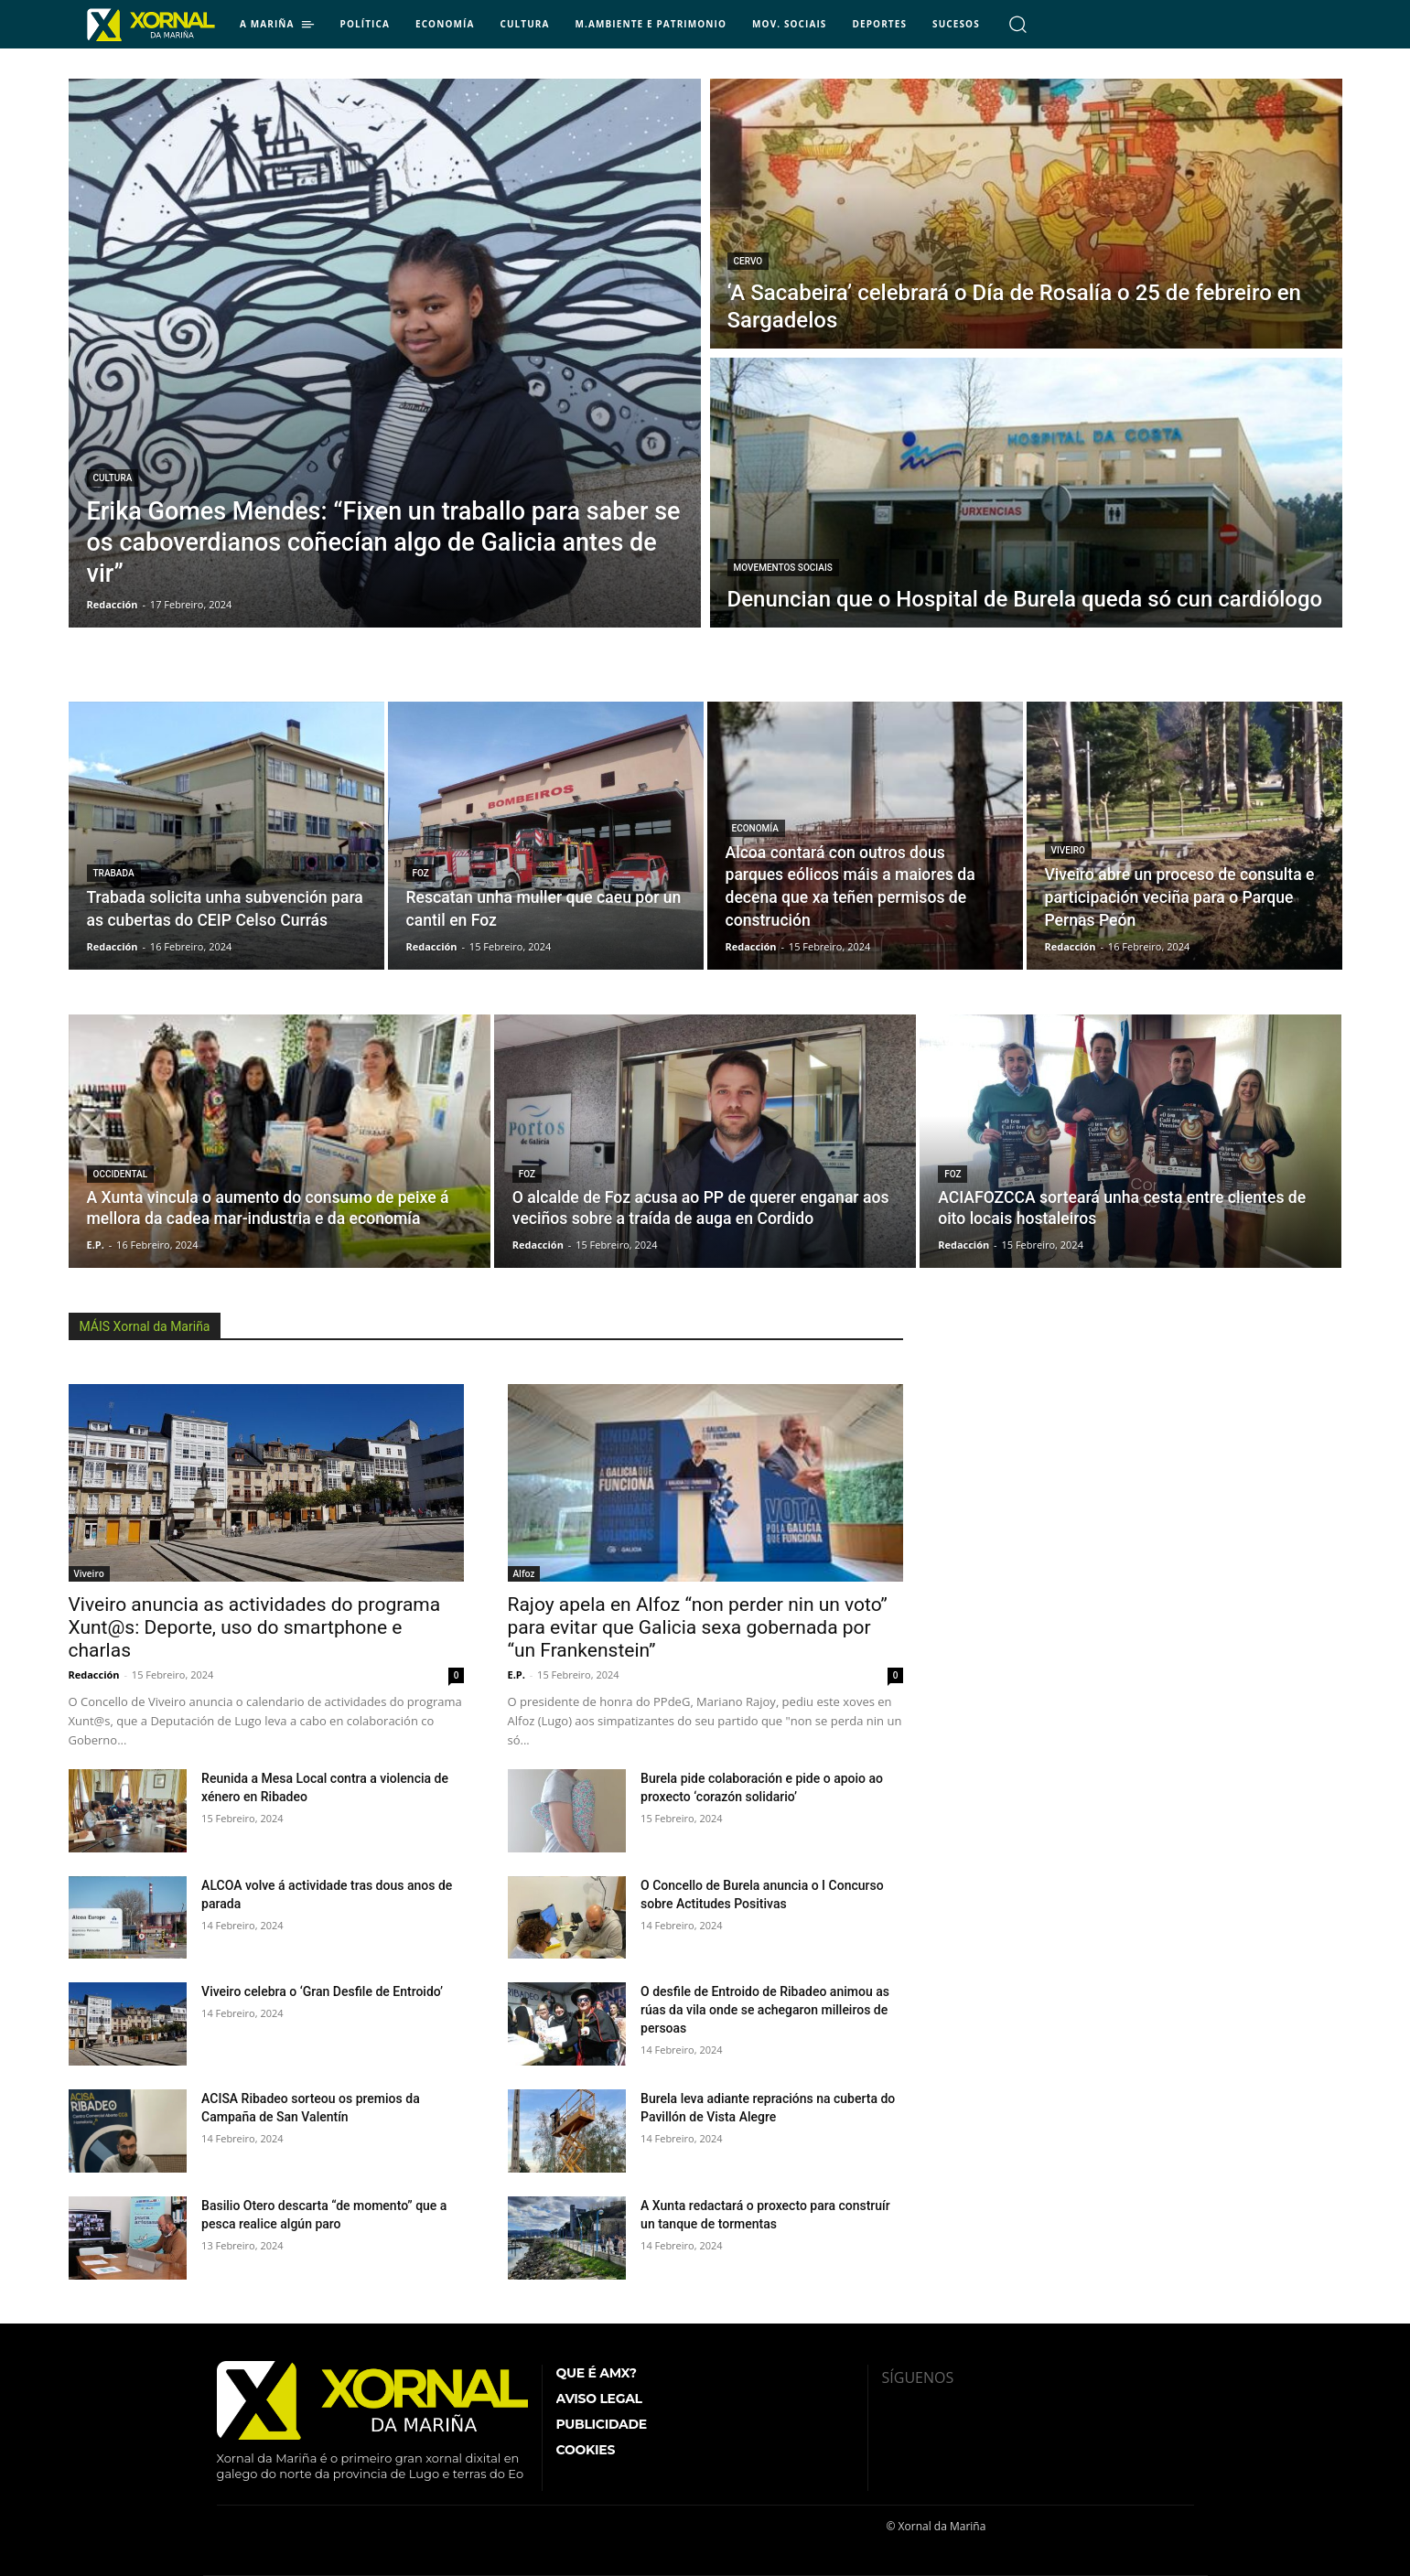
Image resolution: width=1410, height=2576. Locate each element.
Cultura (113, 478)
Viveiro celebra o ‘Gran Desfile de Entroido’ (322, 1991)
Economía (755, 828)
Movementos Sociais (783, 568)
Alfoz (524, 1573)
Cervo (748, 261)
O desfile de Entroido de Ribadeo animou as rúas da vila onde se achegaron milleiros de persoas (764, 2009)
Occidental (120, 1174)
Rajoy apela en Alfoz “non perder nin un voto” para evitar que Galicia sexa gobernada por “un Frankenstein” (698, 1627)
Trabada (114, 873)
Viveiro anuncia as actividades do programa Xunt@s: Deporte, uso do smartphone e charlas (255, 1627)
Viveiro (1068, 850)
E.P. (516, 1674)
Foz (421, 873)
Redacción (94, 1674)
